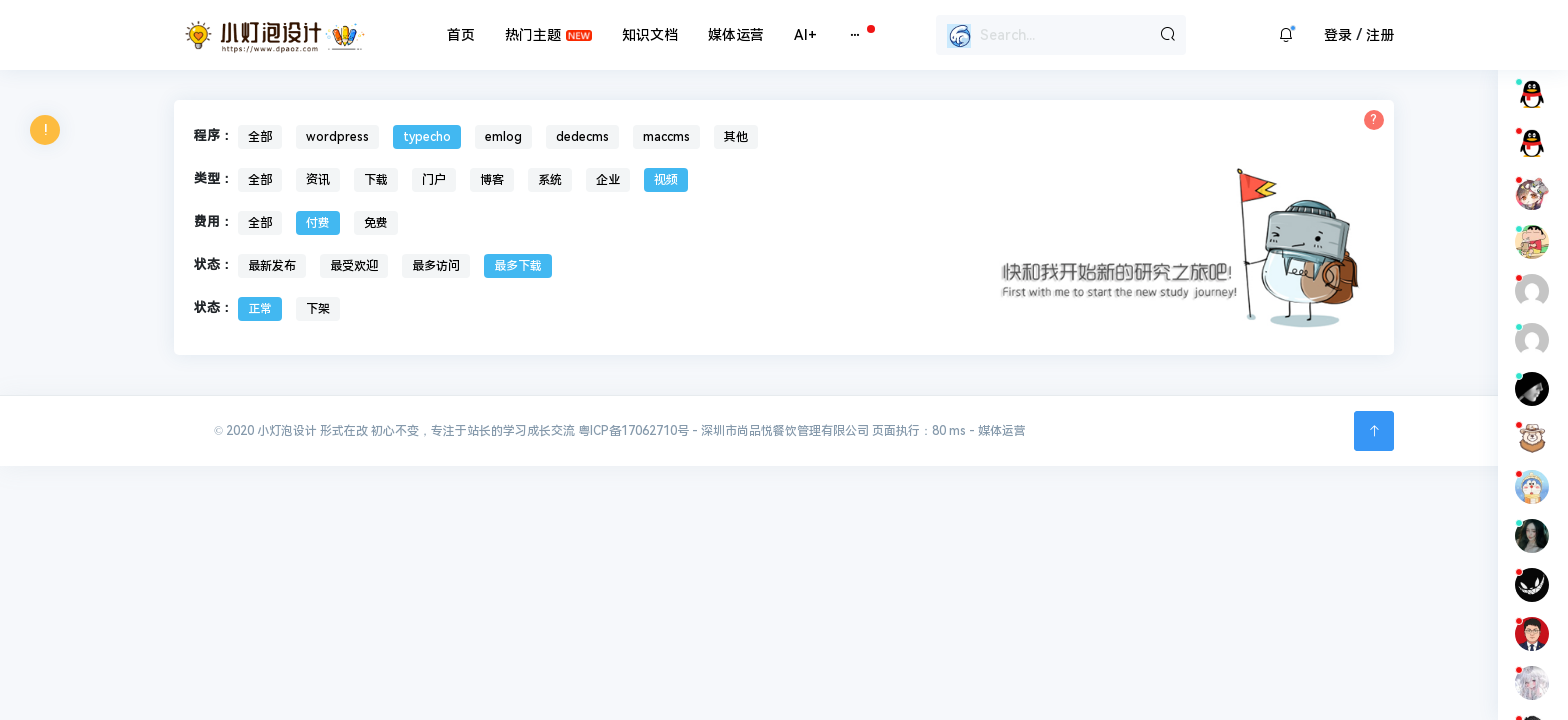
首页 (461, 35)
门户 (434, 180)
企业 (608, 180)
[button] (1286, 35)
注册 (1380, 35)
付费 (318, 223)
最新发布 (272, 266)
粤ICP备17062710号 (633, 431)
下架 (318, 309)
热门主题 (533, 35)
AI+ (805, 35)
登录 (1338, 35)
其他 (736, 137)
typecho (427, 137)
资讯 (318, 180)
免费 (376, 223)
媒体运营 (736, 35)
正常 (260, 309)
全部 (260, 137)
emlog (503, 137)
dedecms (582, 137)
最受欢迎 (354, 266)
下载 (376, 180)
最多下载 (518, 266)
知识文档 (650, 35)
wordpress (337, 137)
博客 (492, 180)
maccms (666, 137)
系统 (550, 180)
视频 (666, 180)
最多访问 (436, 266)
